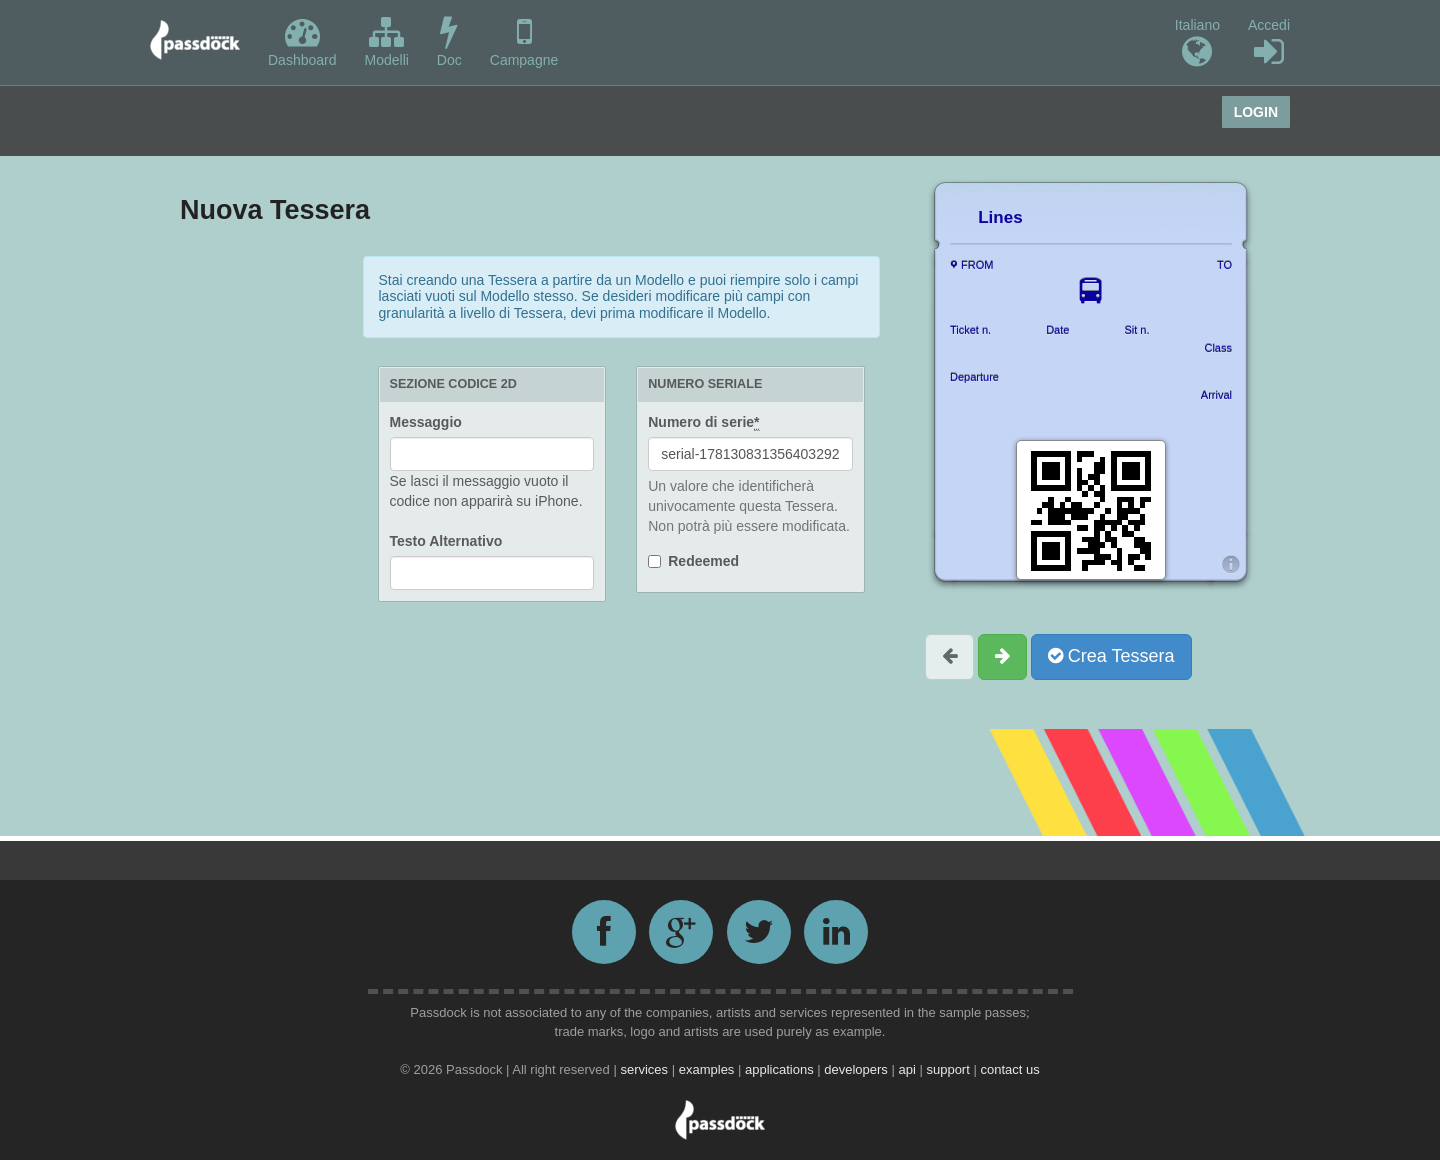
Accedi (1269, 43)
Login (1256, 112)
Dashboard (302, 41)
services (645, 1069)
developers (857, 1069)
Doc (449, 41)
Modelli (387, 41)
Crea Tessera (1111, 656)
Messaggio (426, 422)
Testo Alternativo (446, 541)
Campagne (524, 41)
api (908, 1069)
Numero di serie (703, 422)
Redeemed (703, 561)
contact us (1009, 1069)
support (949, 1069)
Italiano (1197, 43)
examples (708, 1069)
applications (781, 1069)
